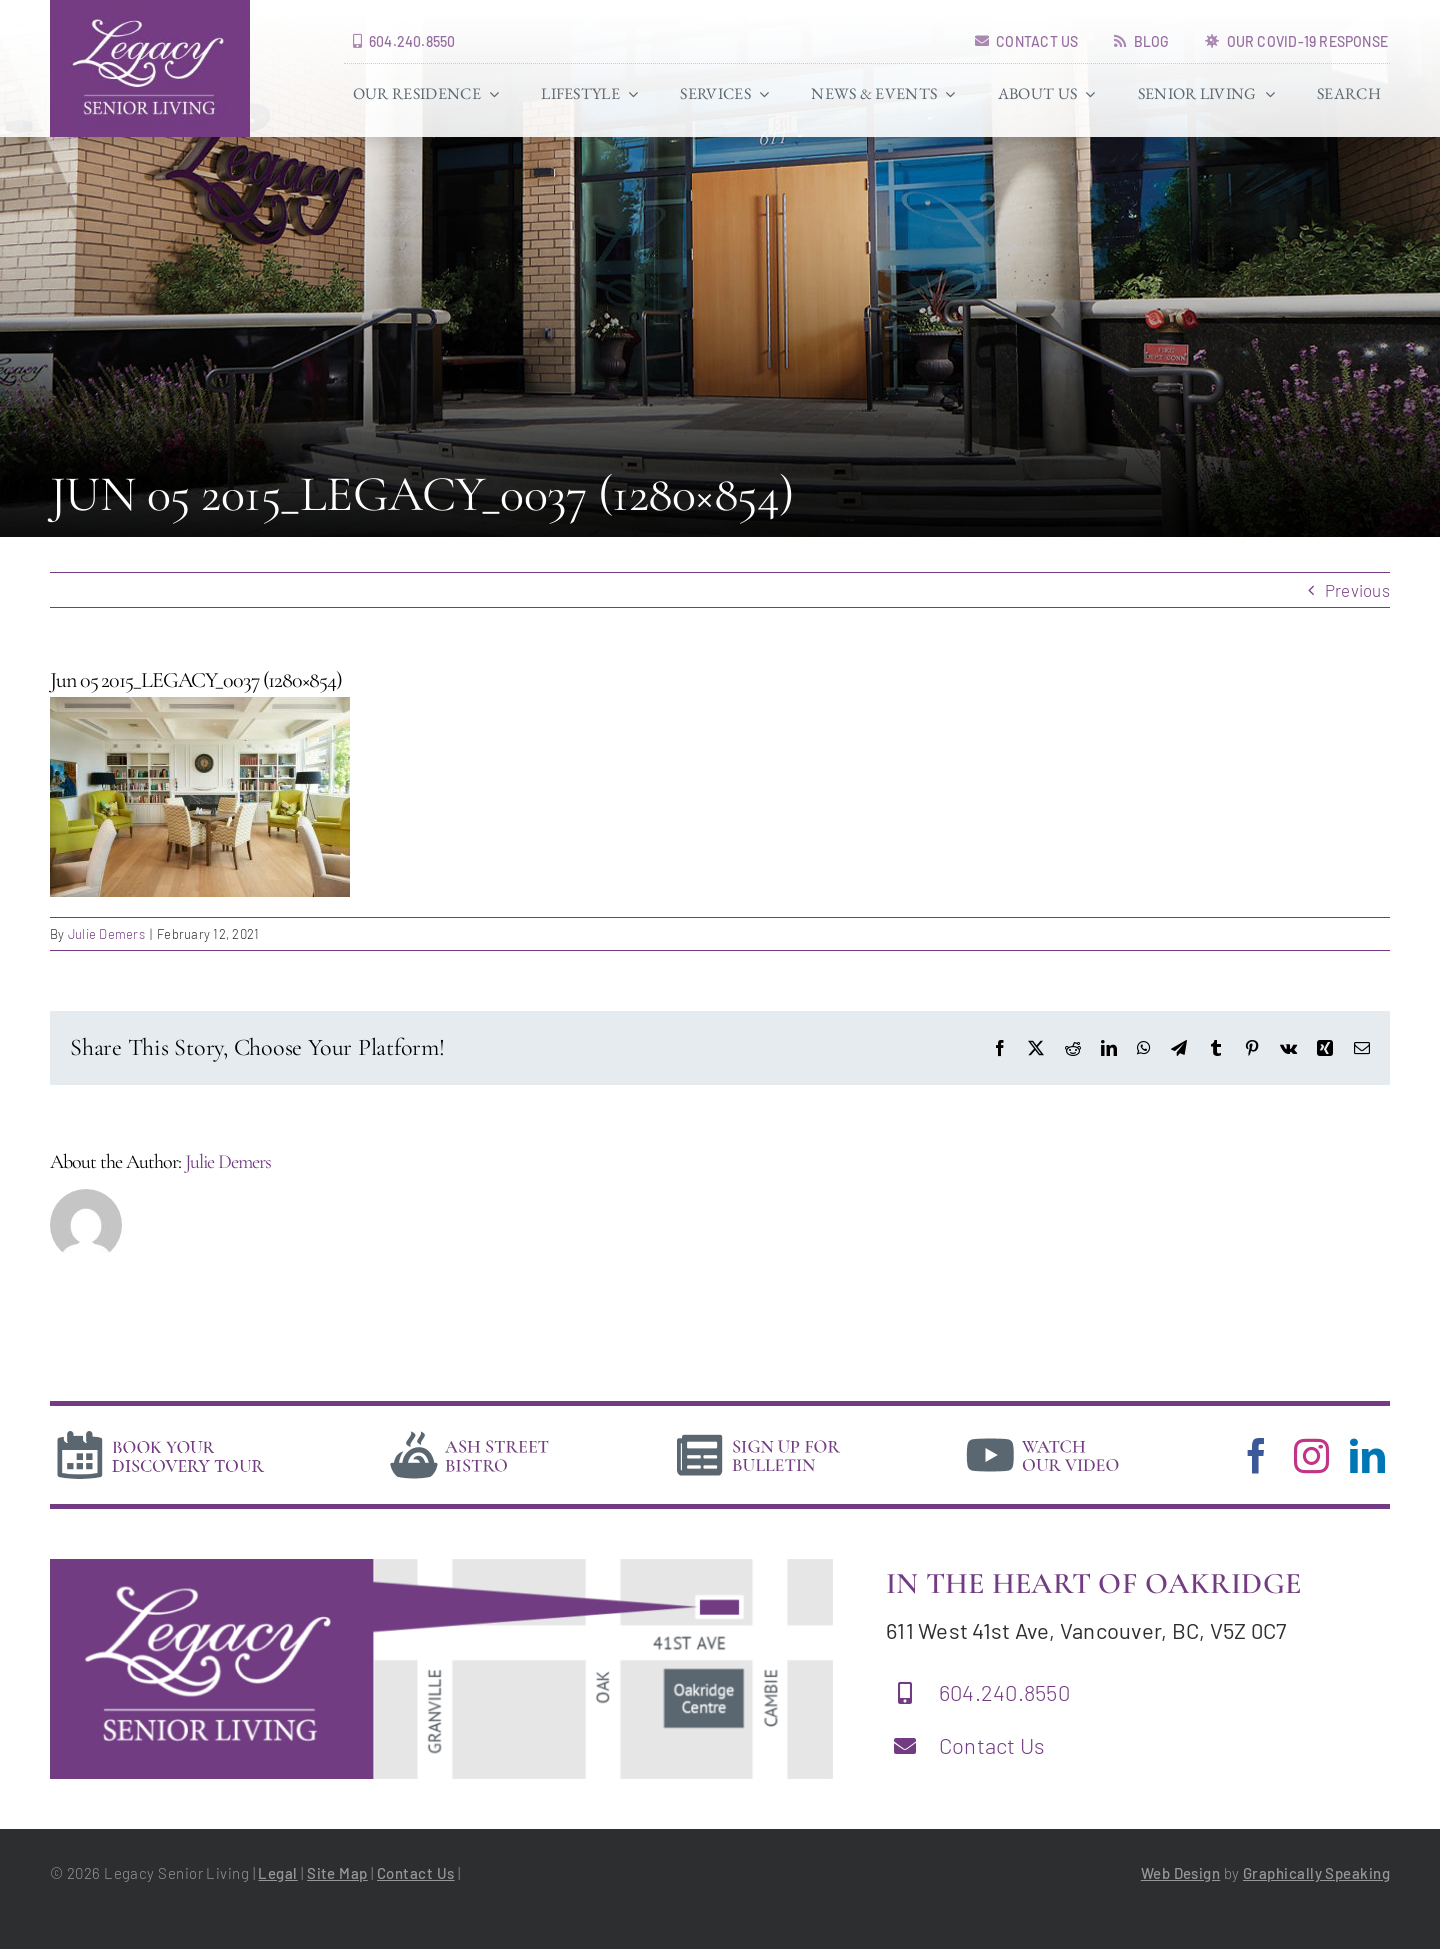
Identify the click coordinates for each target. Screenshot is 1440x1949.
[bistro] (470, 1434)
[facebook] (1256, 1455)
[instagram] (1311, 1455)
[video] (1043, 1434)
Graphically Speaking (1316, 1873)
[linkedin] (1367, 1455)
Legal (277, 1873)
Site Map (337, 1873)
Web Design (1181, 1873)
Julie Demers (106, 934)
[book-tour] (160, 1434)
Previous (1357, 590)
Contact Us (992, 1745)
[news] (759, 1434)
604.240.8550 (1004, 1692)
